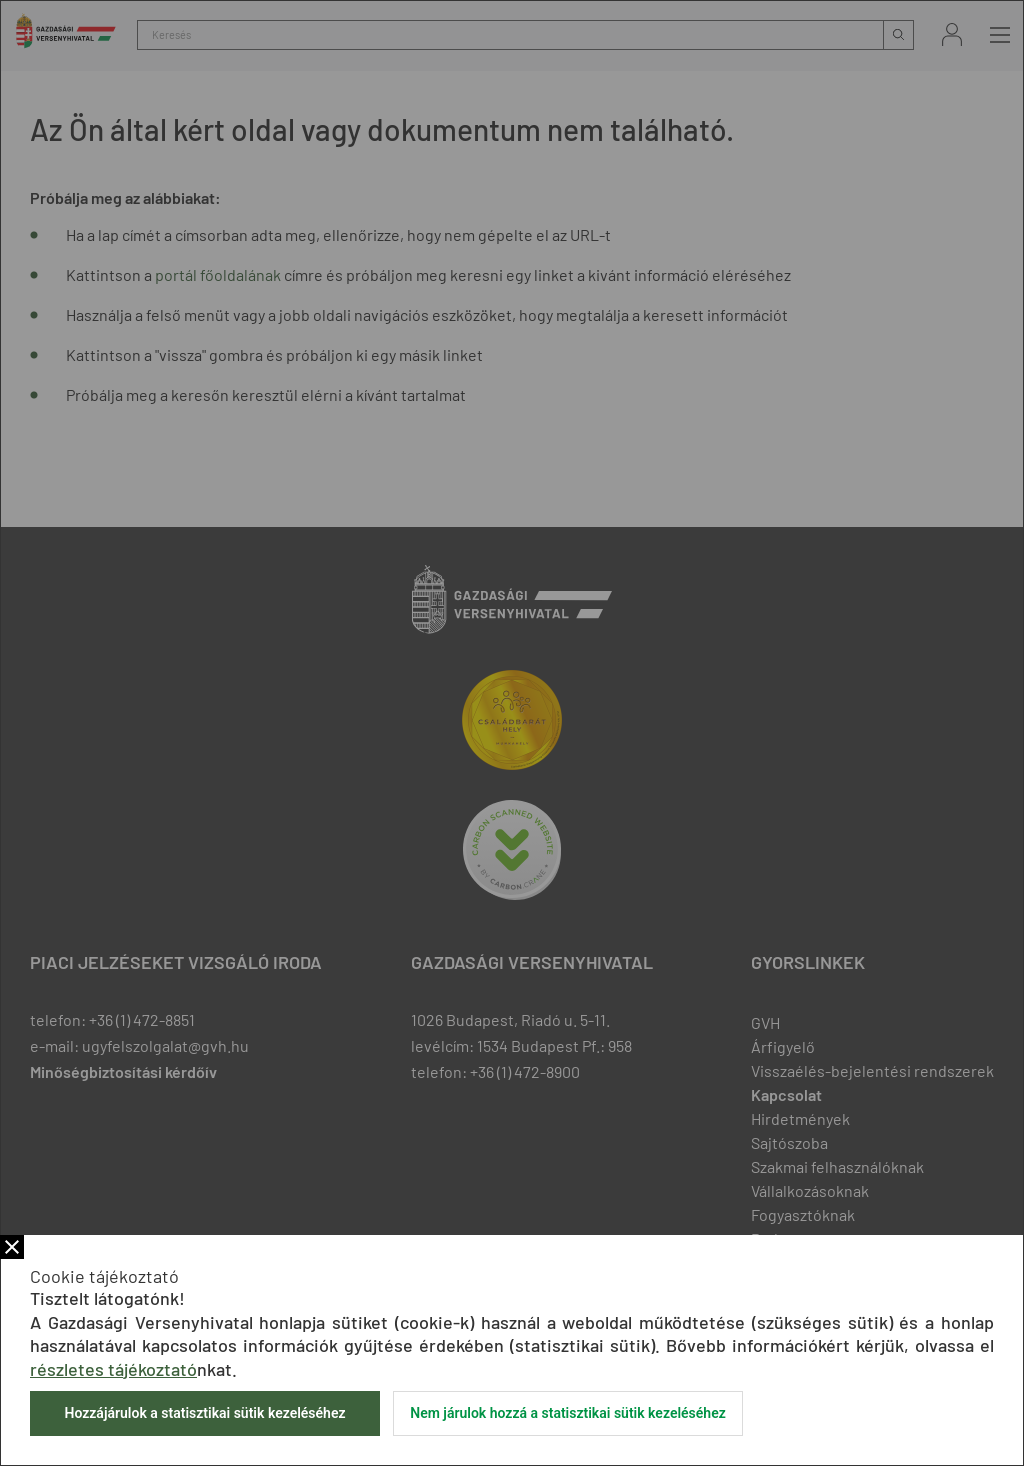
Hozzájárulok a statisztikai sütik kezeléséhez (204, 1413)
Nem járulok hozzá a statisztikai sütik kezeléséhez (568, 1413)
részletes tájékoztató (113, 1369)
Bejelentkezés (952, 34)
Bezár (12, 1247)
